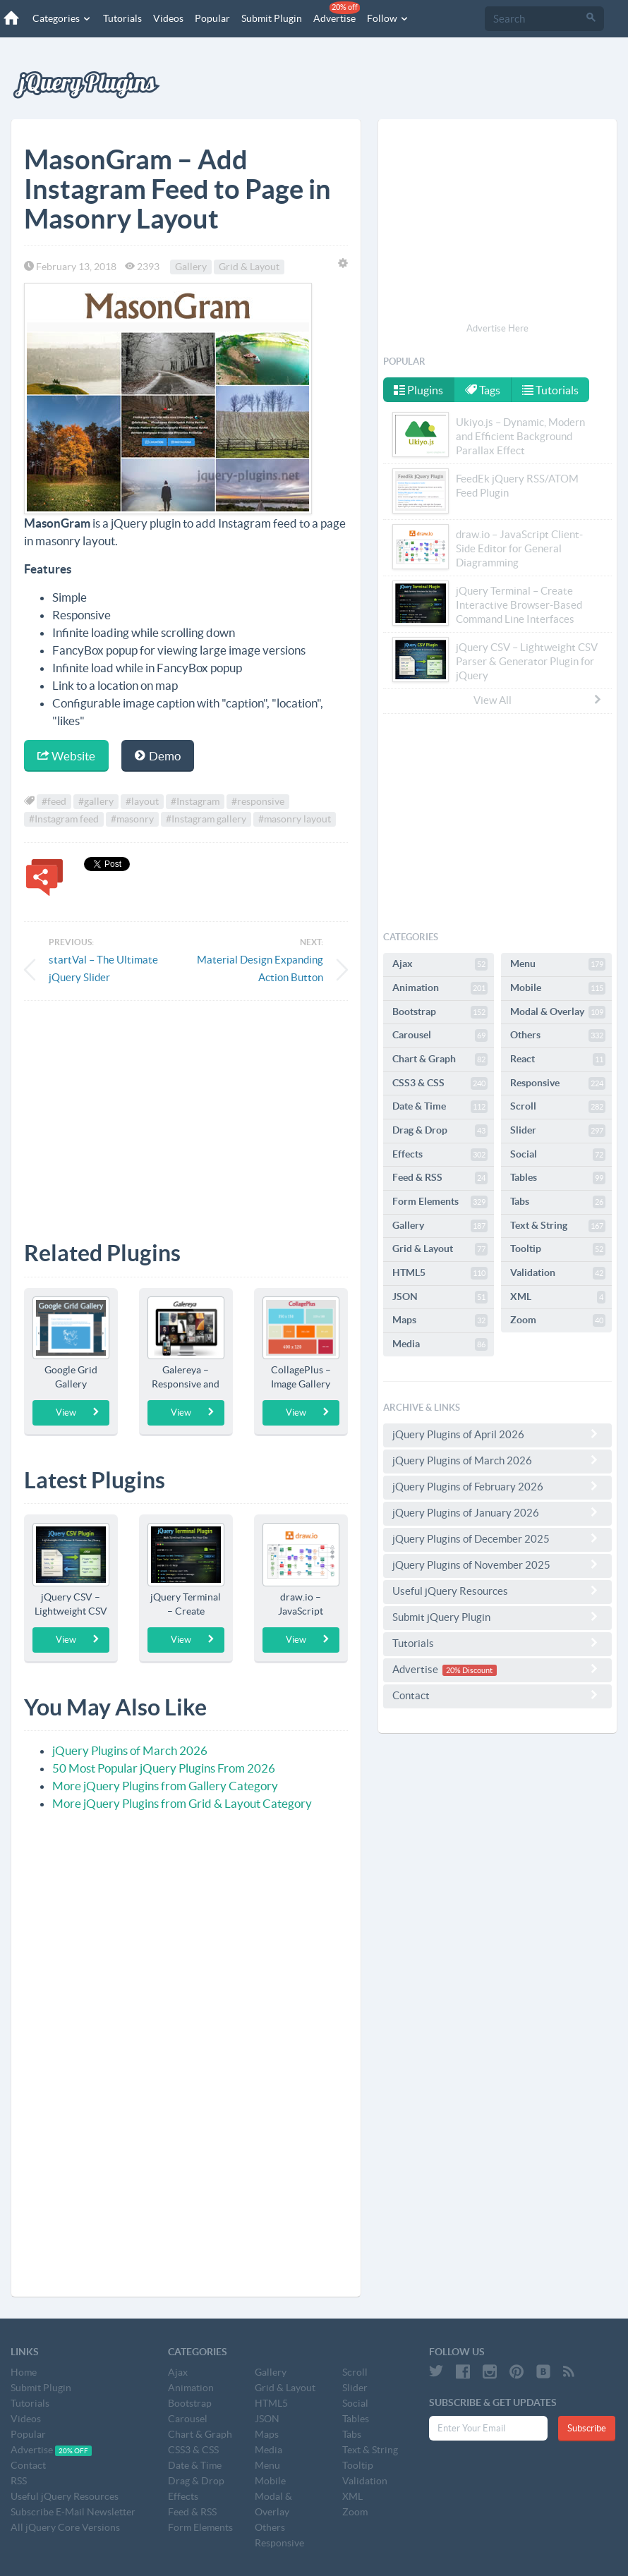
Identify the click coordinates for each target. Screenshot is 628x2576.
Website (66, 756)
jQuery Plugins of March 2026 (129, 1750)
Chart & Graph (440, 1059)
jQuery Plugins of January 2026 (497, 1512)
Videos (168, 18)
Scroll (557, 1106)
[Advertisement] (186, 1110)
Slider (557, 1130)
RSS (19, 2480)
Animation (440, 988)
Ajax (440, 964)
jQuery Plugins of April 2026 (497, 1434)
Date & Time (440, 1106)
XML (557, 1297)
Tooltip (557, 1249)
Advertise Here (497, 328)
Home (24, 2372)
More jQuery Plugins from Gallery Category (165, 1785)
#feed (54, 801)
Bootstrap (440, 1012)
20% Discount (469, 1670)
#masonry (132, 819)
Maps (440, 1320)
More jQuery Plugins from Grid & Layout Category (182, 1803)
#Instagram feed (64, 819)
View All (538, 699)
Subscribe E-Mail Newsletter (73, 2511)
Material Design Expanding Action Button (260, 968)
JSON (440, 1297)
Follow (388, 18)
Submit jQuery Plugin (497, 1616)
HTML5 (440, 1273)
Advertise (336, 12)
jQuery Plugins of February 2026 (497, 1486)
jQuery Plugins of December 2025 (497, 1538)
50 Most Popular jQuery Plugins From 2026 (163, 1768)
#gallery (96, 801)
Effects (440, 1154)
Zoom (557, 1320)
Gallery (191, 266)
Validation (557, 1273)
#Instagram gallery (206, 819)
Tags (483, 390)
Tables (557, 1178)
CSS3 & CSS (440, 1083)
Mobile (557, 988)
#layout (142, 801)
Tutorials (122, 18)
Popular (212, 18)
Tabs (557, 1202)
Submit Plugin (271, 18)
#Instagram (195, 801)
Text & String (557, 1226)
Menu (557, 964)
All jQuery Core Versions (65, 2527)
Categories (62, 18)
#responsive (257, 801)
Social (557, 1154)
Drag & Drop (440, 1130)
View (78, 1412)
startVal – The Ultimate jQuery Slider (103, 968)
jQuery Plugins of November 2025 (497, 1564)
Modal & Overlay (557, 1012)
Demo (158, 756)
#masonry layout (294, 819)
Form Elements (440, 1202)
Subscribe (586, 2428)
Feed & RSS (440, 1178)
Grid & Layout (249, 266)
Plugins (418, 390)
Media (440, 1344)
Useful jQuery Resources (497, 1590)
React (557, 1059)
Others (557, 1035)
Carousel (440, 1035)
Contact (497, 1695)
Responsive (557, 1083)
